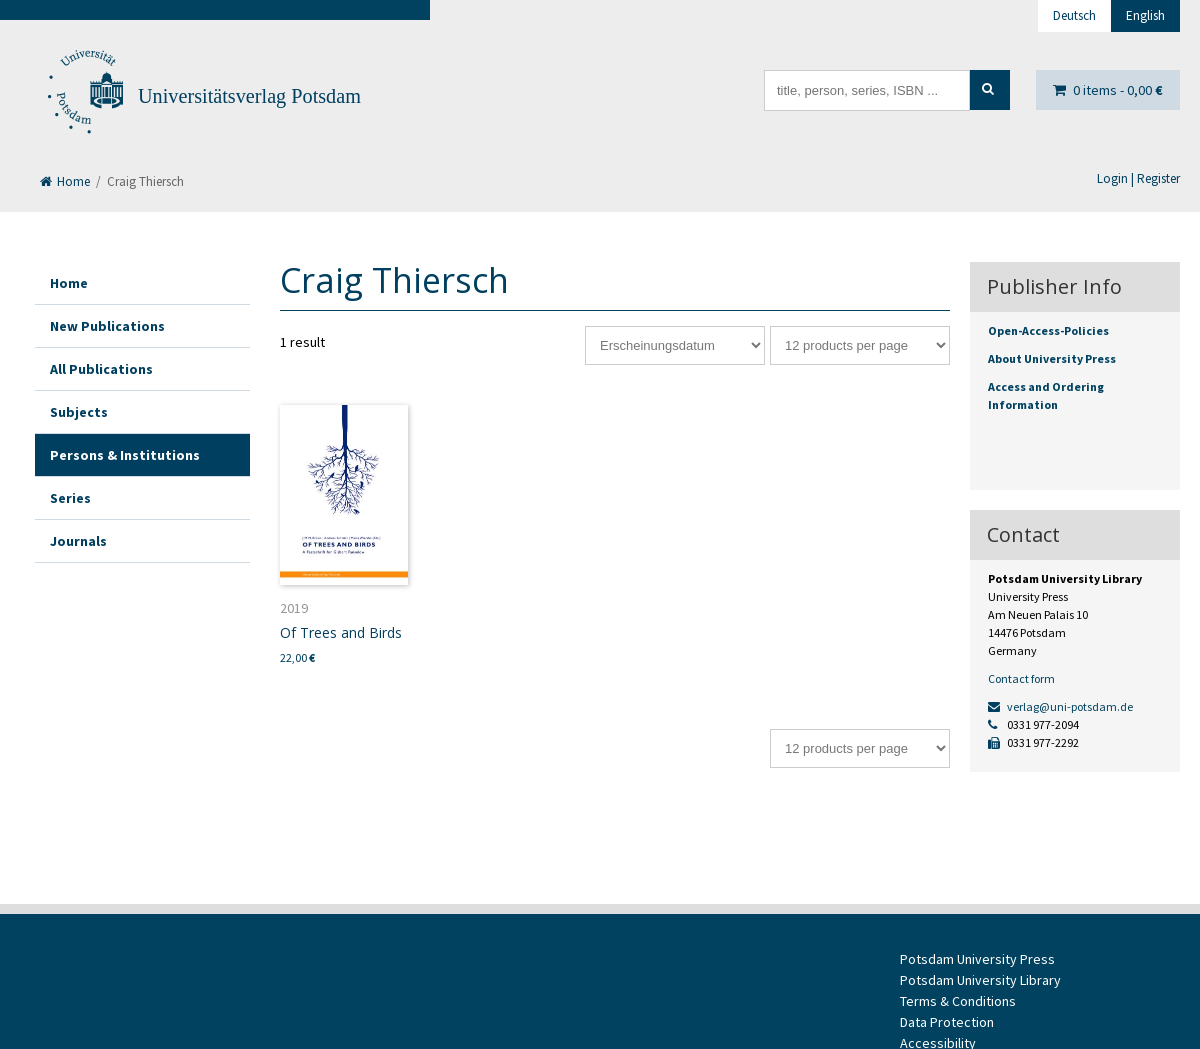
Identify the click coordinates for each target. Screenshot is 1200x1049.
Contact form (1021, 678)
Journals (78, 541)
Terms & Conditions (958, 1001)
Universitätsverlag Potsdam (249, 96)
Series (70, 498)
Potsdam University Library (980, 980)
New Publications (107, 326)
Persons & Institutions (125, 455)
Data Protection (947, 1022)
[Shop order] (675, 345)
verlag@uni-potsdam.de (1060, 706)
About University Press (1052, 358)
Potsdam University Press (977, 959)
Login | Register (1138, 178)
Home (65, 181)
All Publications (101, 369)
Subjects (79, 412)
